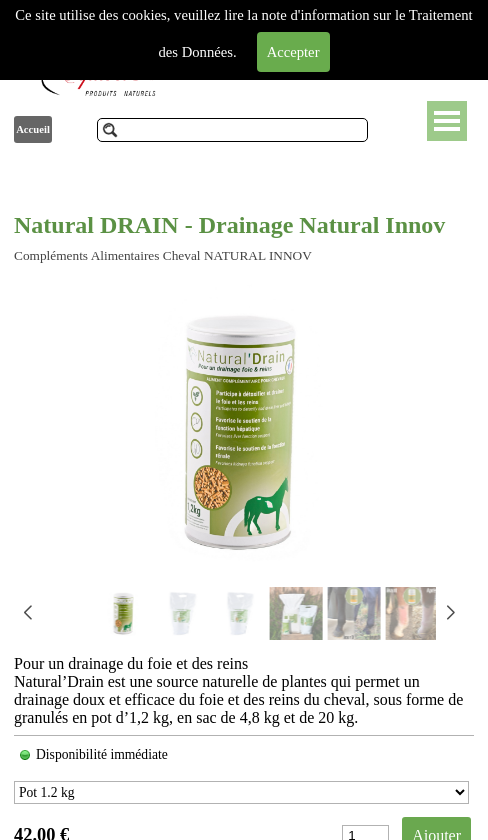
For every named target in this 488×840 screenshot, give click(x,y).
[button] (450, 613)
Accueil (33, 129)
